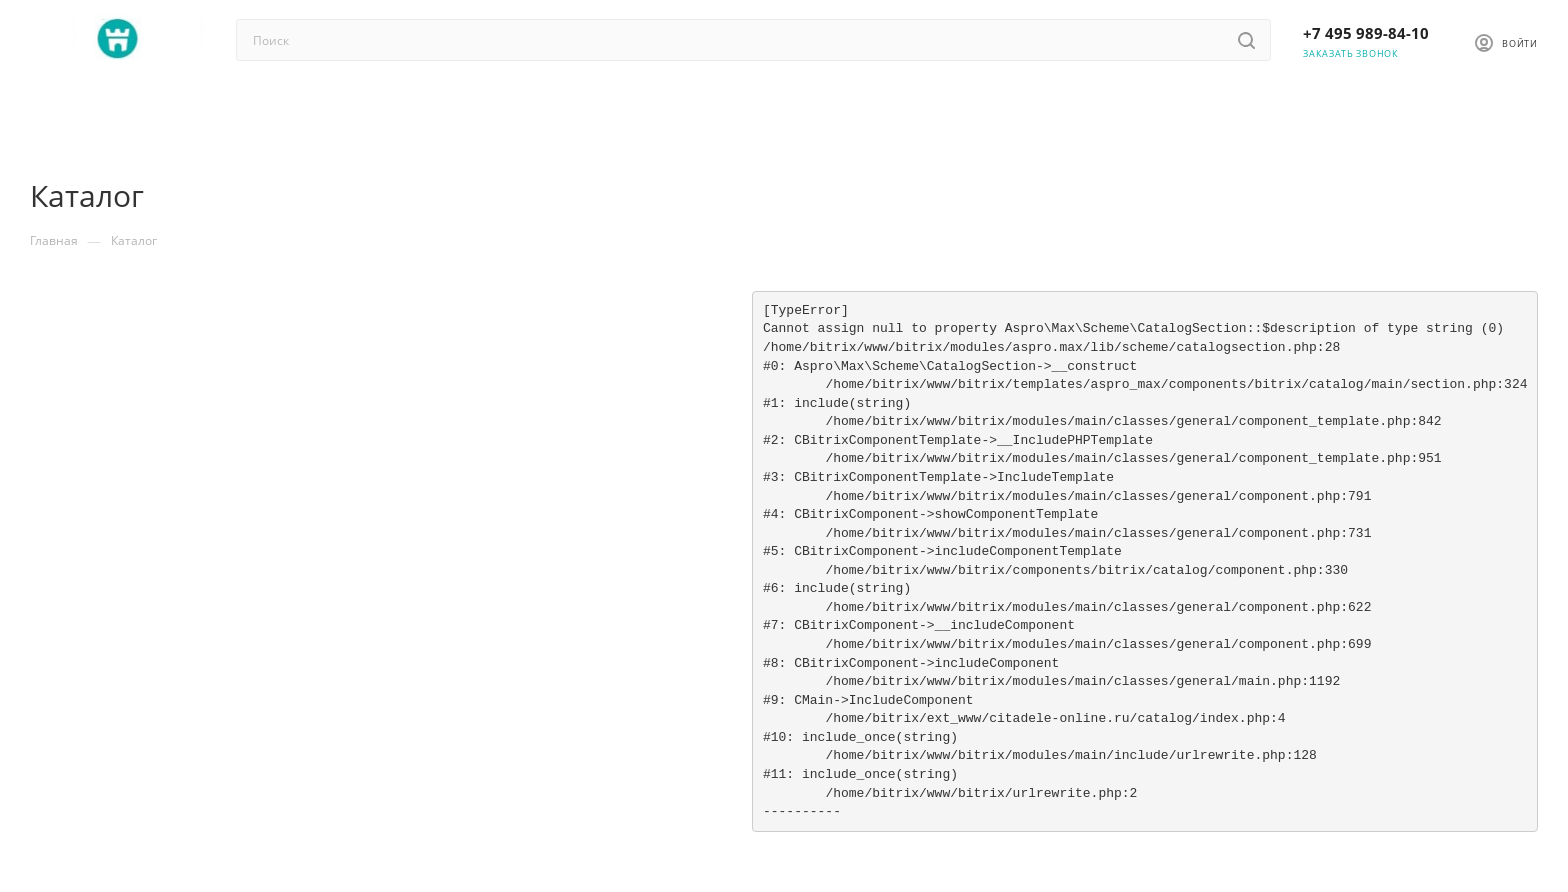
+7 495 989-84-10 (1366, 33)
